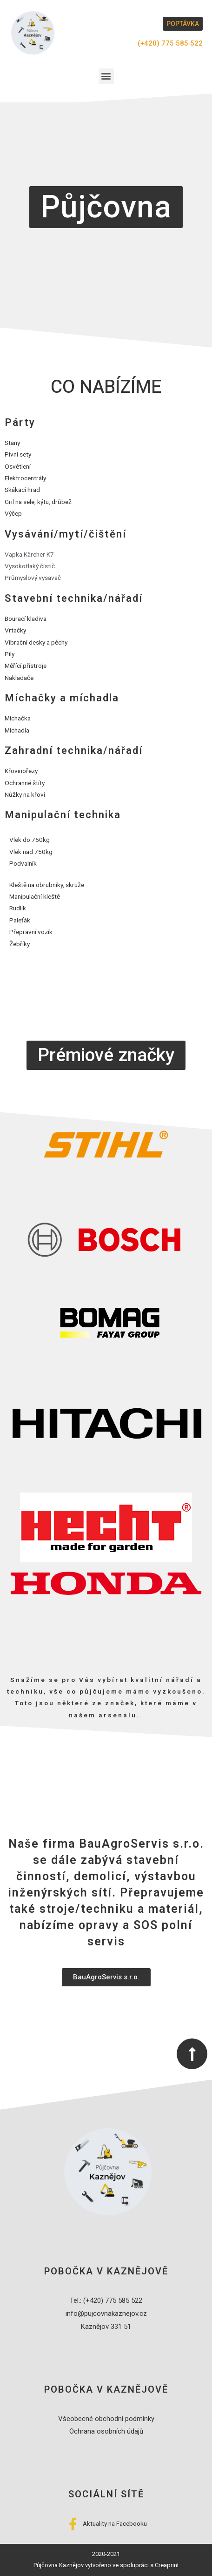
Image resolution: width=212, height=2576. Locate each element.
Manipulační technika (63, 814)
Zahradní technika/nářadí (74, 750)
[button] (183, 24)
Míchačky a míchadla (62, 698)
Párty (20, 422)
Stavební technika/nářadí (74, 598)
